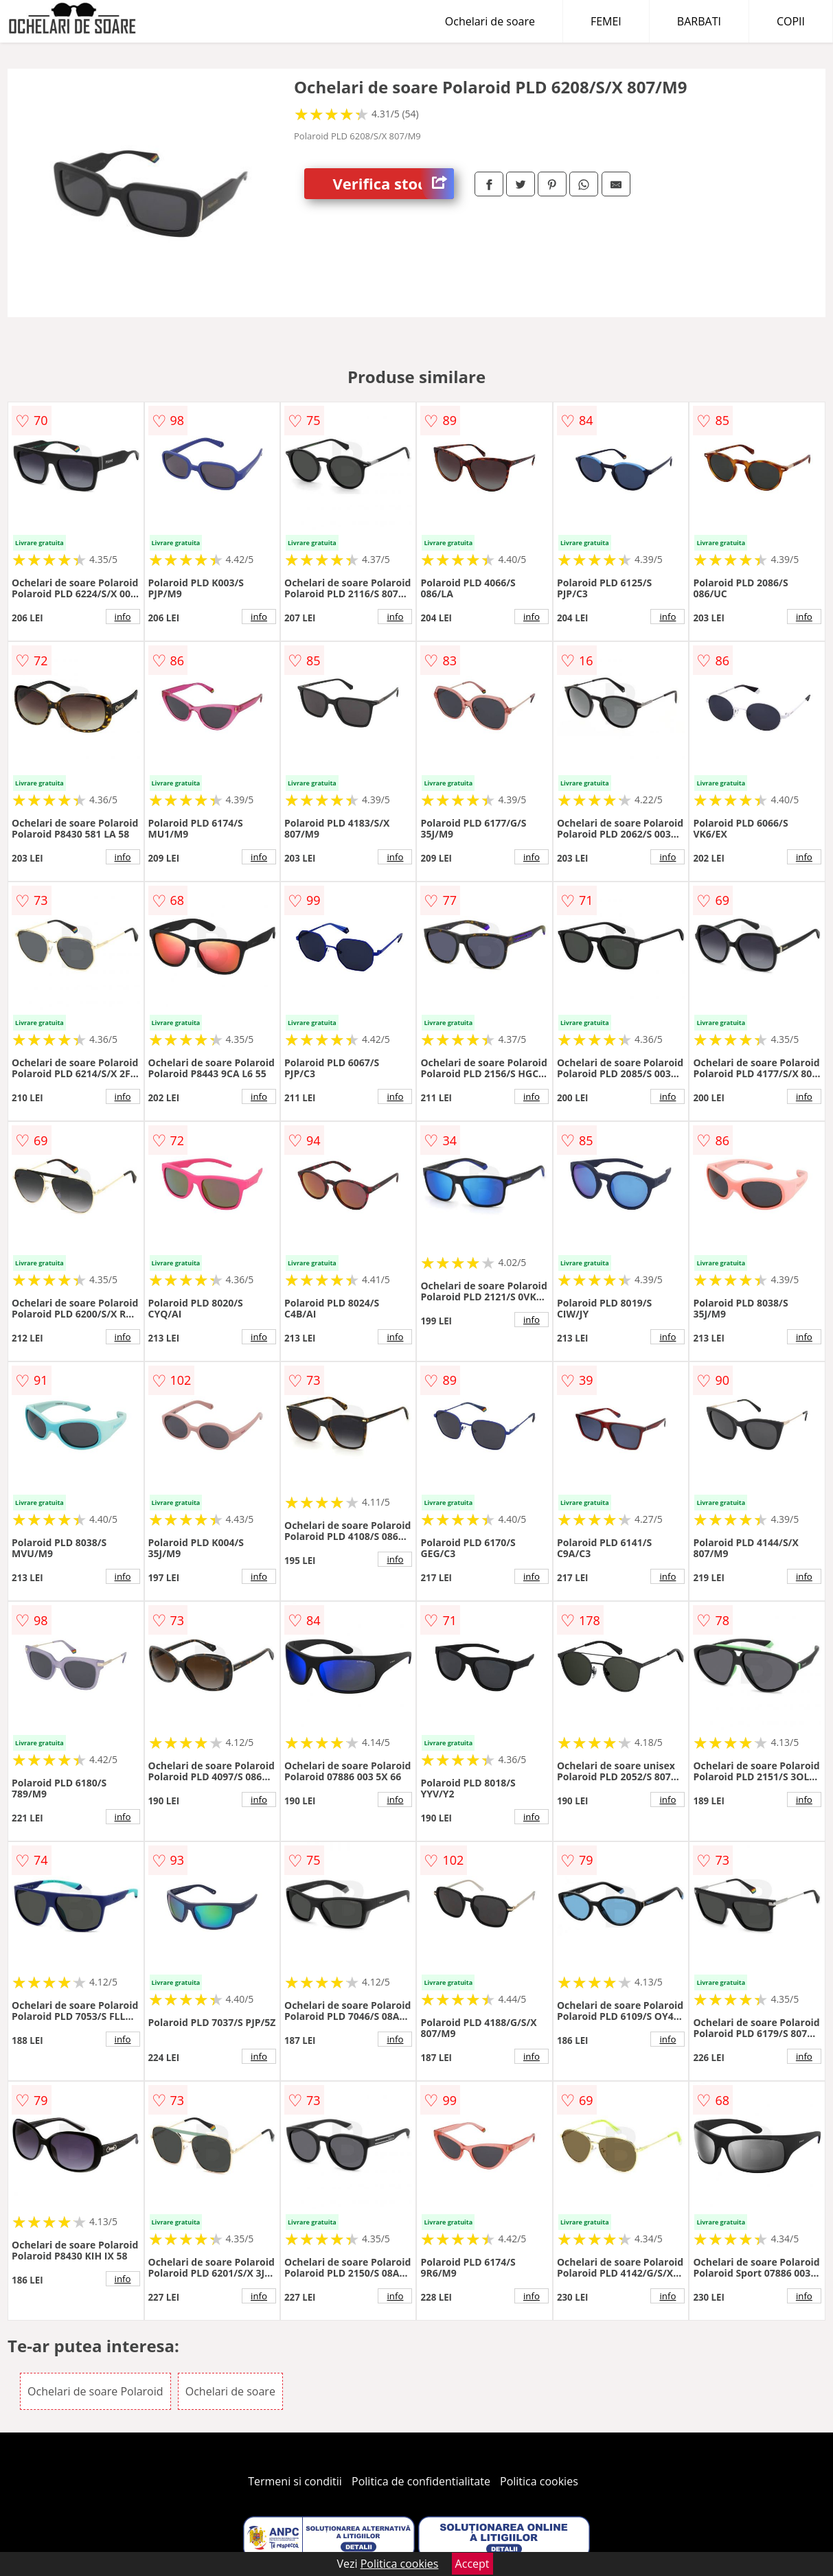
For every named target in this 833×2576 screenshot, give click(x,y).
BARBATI (699, 21)
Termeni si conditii (295, 2481)
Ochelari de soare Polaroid (95, 2391)
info (123, 616)
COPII (791, 21)
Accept (472, 2563)
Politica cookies (539, 2481)
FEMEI (606, 21)
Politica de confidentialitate (421, 2481)
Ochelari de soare (490, 21)
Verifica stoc (393, 183)
